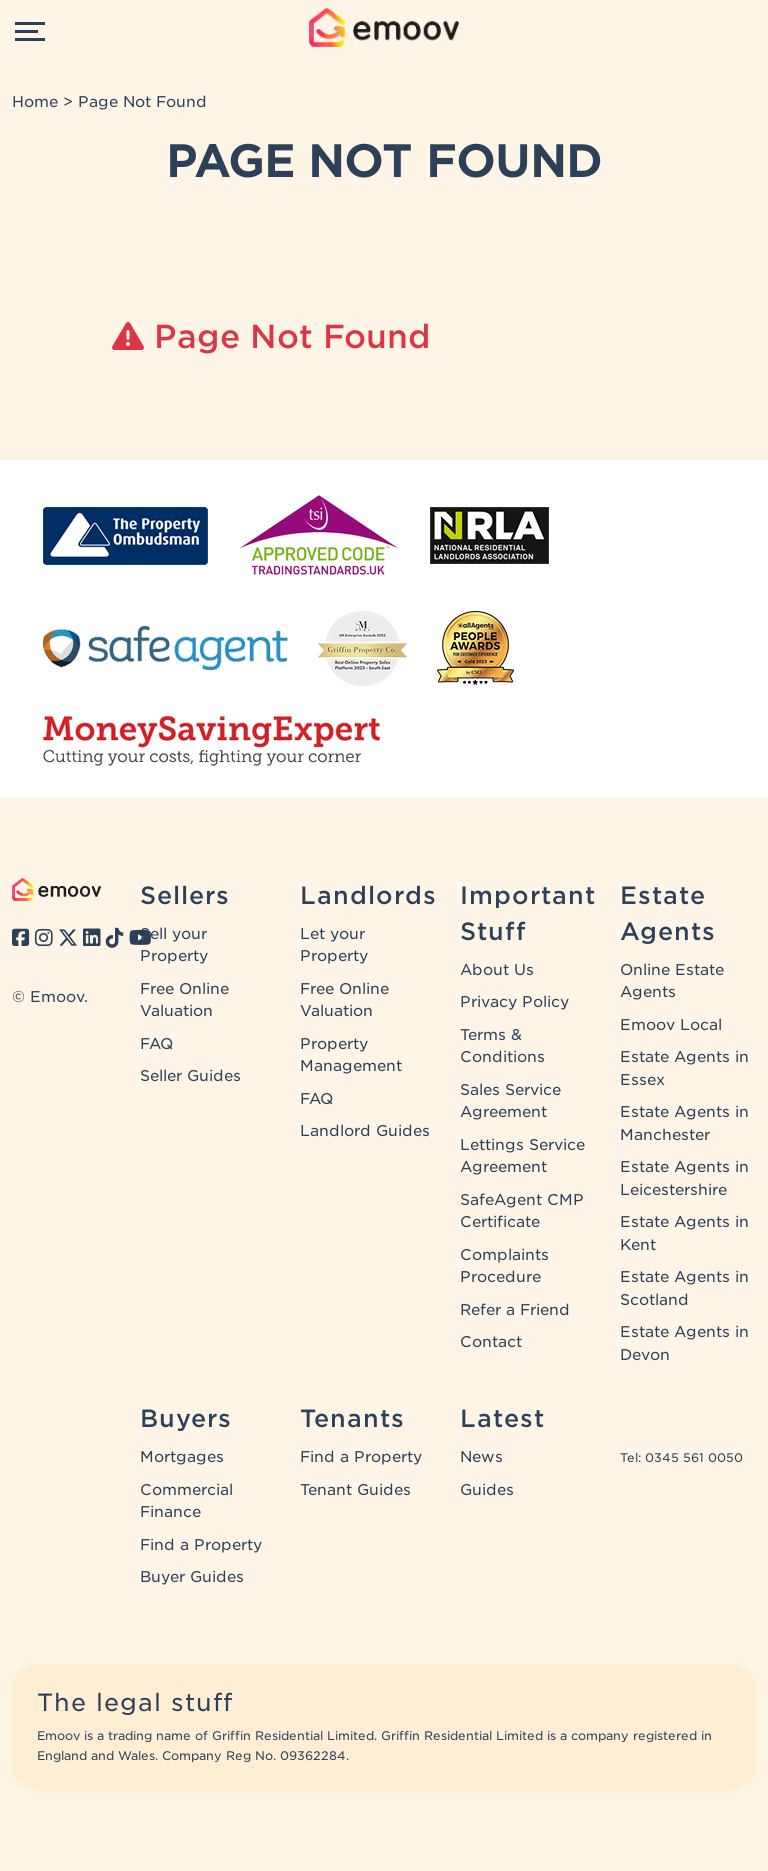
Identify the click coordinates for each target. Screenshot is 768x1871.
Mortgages (182, 1457)
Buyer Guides (192, 1577)
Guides (487, 1490)
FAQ (156, 1044)
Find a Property (201, 1545)
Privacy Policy (514, 1002)
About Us (497, 970)
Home (35, 102)
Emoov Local (671, 1025)
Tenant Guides (355, 1490)
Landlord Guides (365, 1131)
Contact (491, 1342)
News (481, 1457)
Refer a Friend (515, 1310)
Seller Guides (190, 1076)
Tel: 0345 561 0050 (681, 1457)
